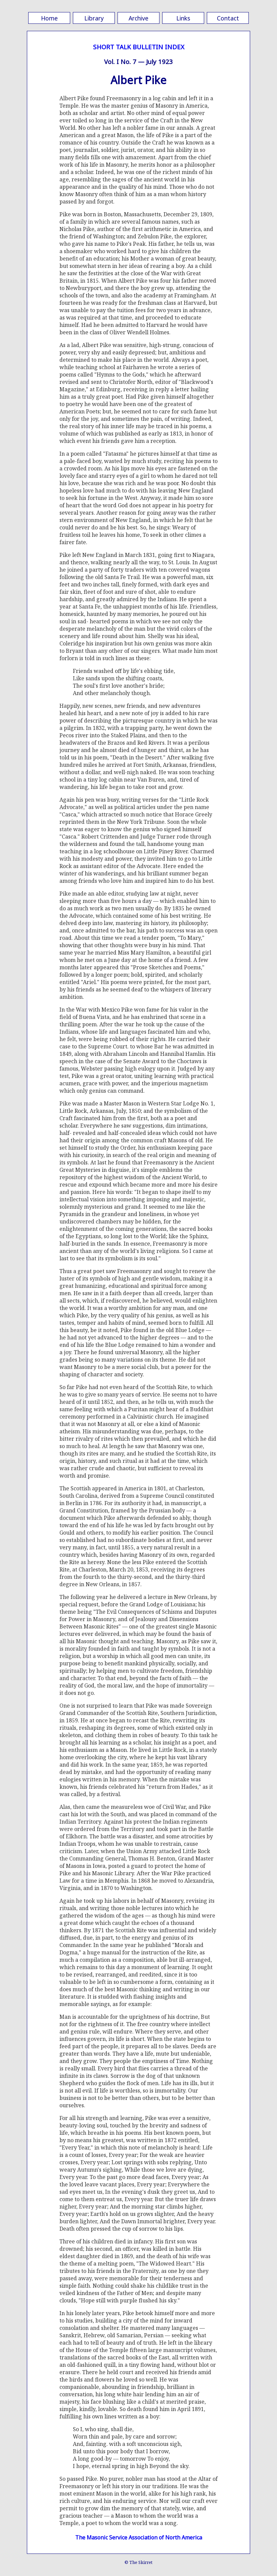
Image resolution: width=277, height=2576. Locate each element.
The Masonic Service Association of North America (138, 2537)
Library (94, 18)
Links (183, 18)
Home (49, 18)
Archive (138, 18)
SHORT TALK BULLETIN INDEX (138, 47)
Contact (228, 18)
